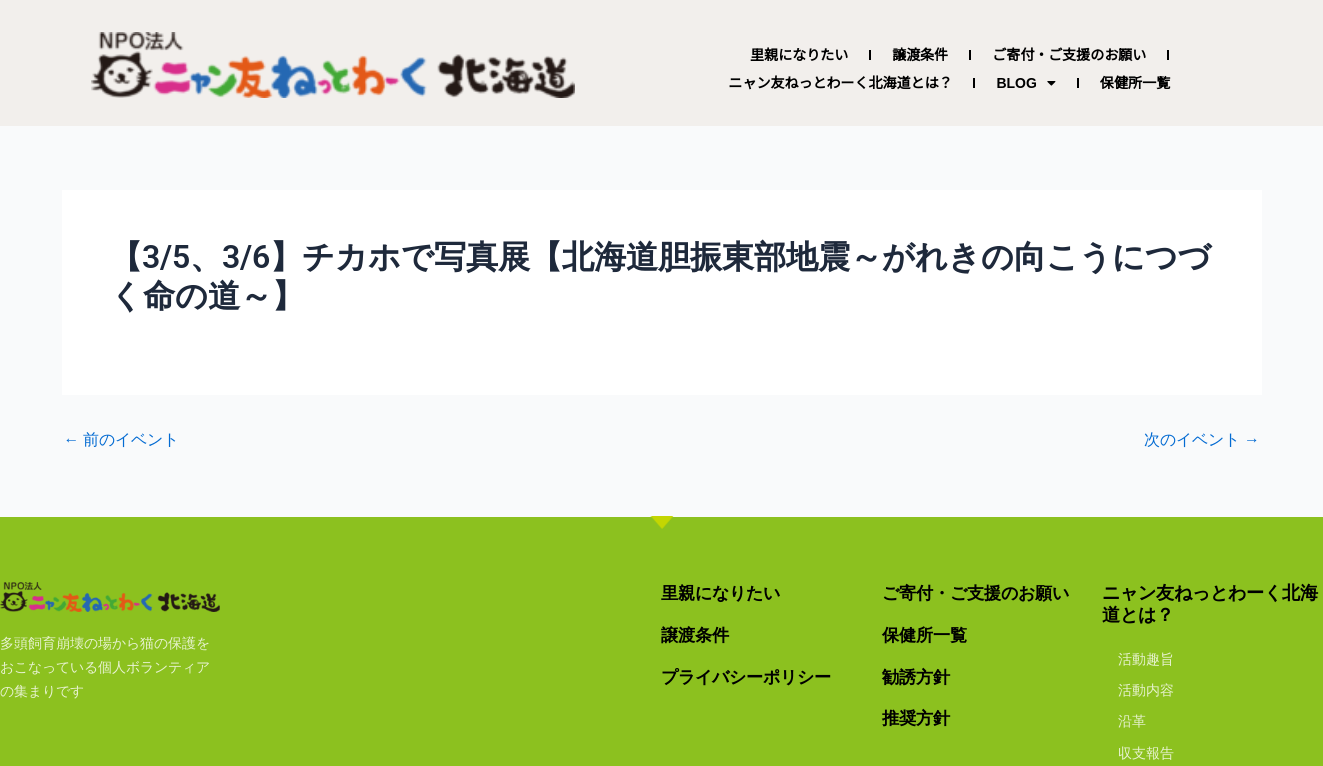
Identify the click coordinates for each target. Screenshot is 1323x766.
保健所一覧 (1135, 83)
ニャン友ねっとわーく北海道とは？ (840, 83)
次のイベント (1202, 440)
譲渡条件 (920, 55)
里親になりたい (799, 55)
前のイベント (122, 440)
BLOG (1025, 83)
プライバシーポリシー (751, 676)
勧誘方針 (918, 676)
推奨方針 (918, 717)
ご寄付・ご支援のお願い (1069, 55)
